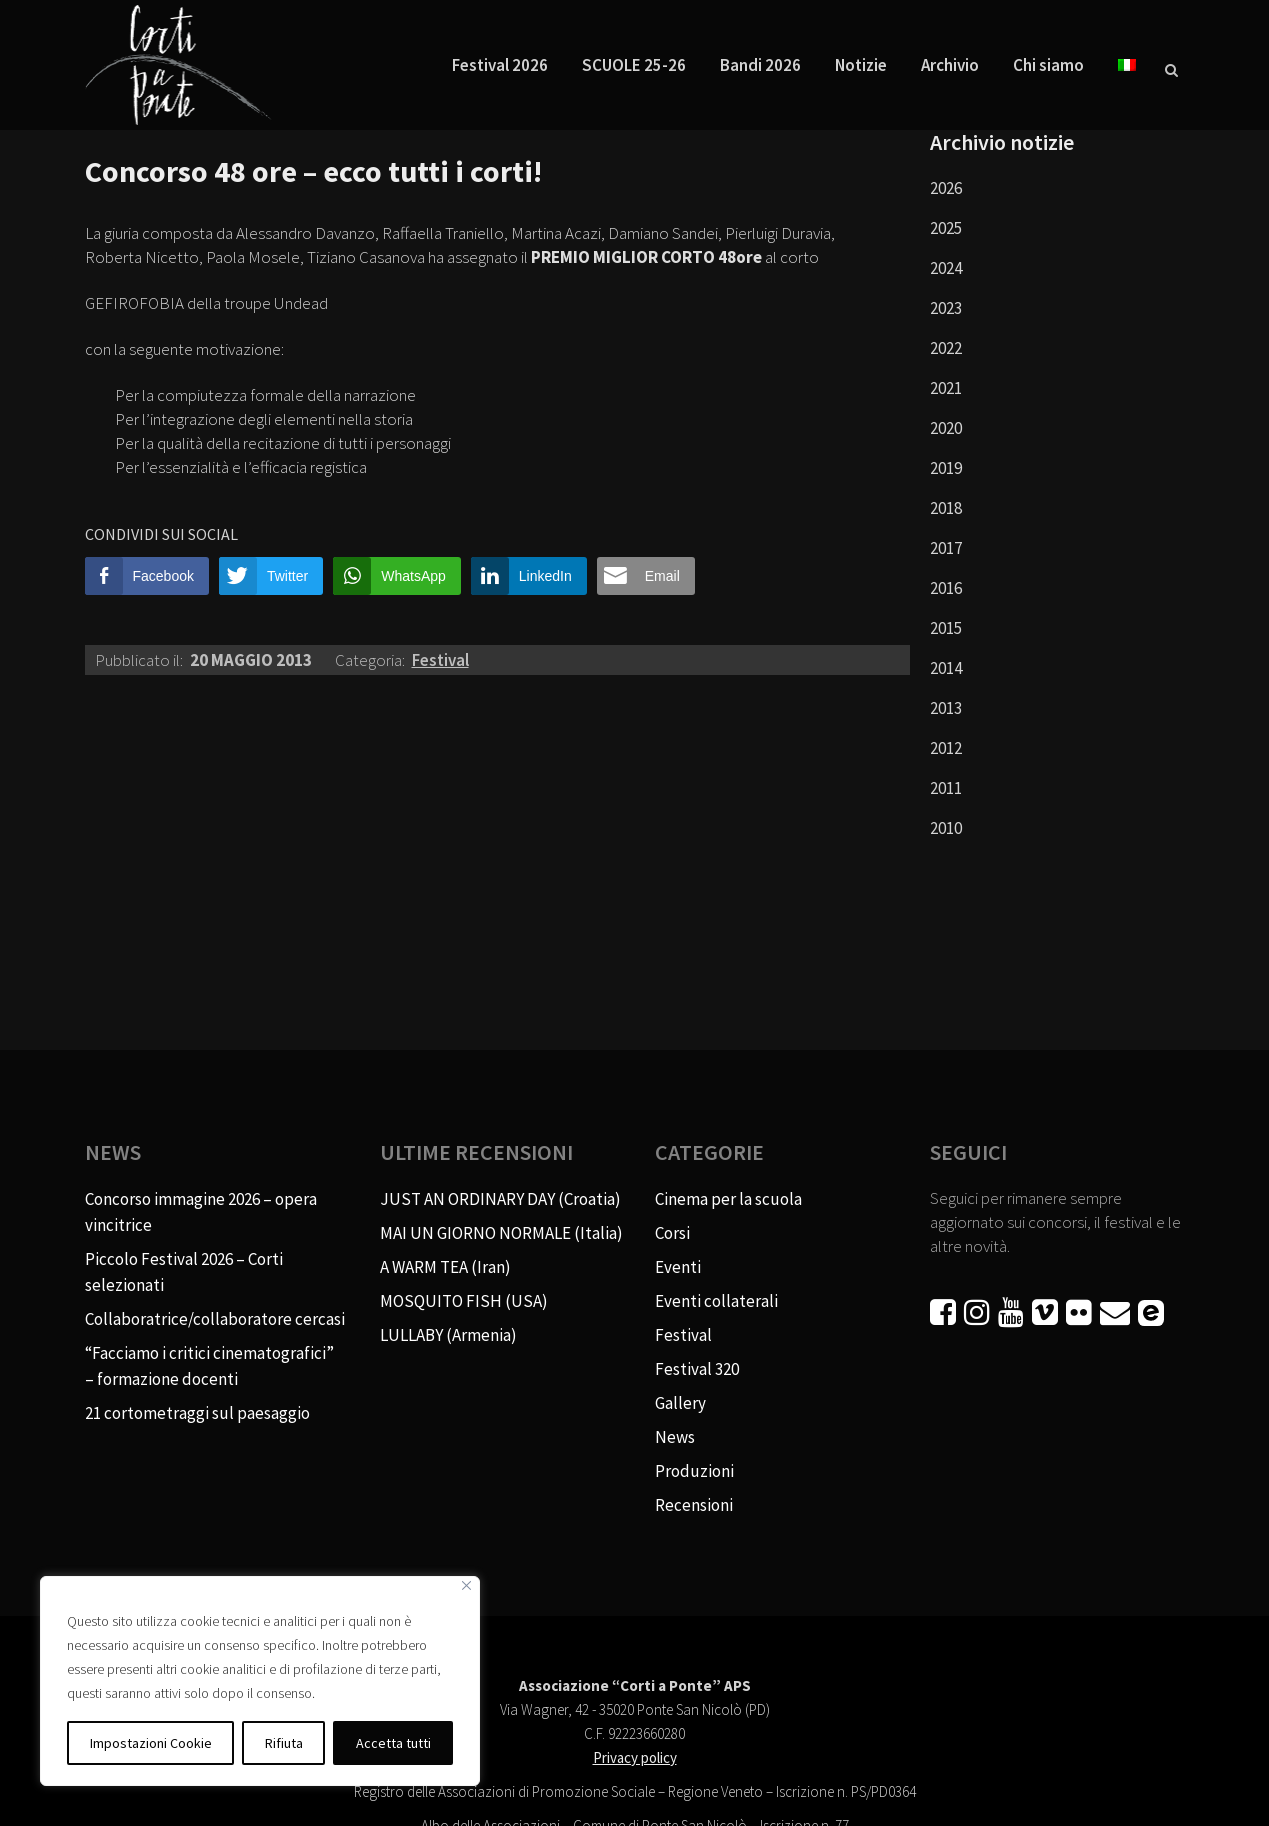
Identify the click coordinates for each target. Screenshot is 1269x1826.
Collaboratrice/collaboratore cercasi (215, 1319)
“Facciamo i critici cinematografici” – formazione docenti (209, 1366)
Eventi (678, 1267)
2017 (946, 548)
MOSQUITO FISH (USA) (464, 1301)
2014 (946, 668)
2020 (946, 428)
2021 (946, 388)
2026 (946, 188)
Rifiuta (284, 1743)
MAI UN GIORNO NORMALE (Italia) (501, 1233)
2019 (946, 468)
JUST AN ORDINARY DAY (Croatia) (500, 1199)
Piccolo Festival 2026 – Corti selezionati (184, 1272)
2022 (946, 348)
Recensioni (694, 1505)
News (675, 1437)
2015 (946, 628)
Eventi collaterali (716, 1301)
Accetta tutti (393, 1743)
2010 (946, 828)
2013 (946, 708)
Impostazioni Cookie (151, 1743)
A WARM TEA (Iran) (445, 1267)
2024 (946, 268)
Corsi (672, 1233)
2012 (946, 748)
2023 (946, 308)
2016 (946, 588)
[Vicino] (466, 1585)
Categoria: (371, 660)
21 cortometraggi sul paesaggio (197, 1413)
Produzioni (694, 1471)
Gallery (680, 1403)
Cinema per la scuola (728, 1199)
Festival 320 (697, 1369)
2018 (946, 508)
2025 (946, 228)
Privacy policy (635, 1757)
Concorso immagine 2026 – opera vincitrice (201, 1212)
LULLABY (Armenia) (448, 1335)
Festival (440, 660)
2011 (946, 788)
